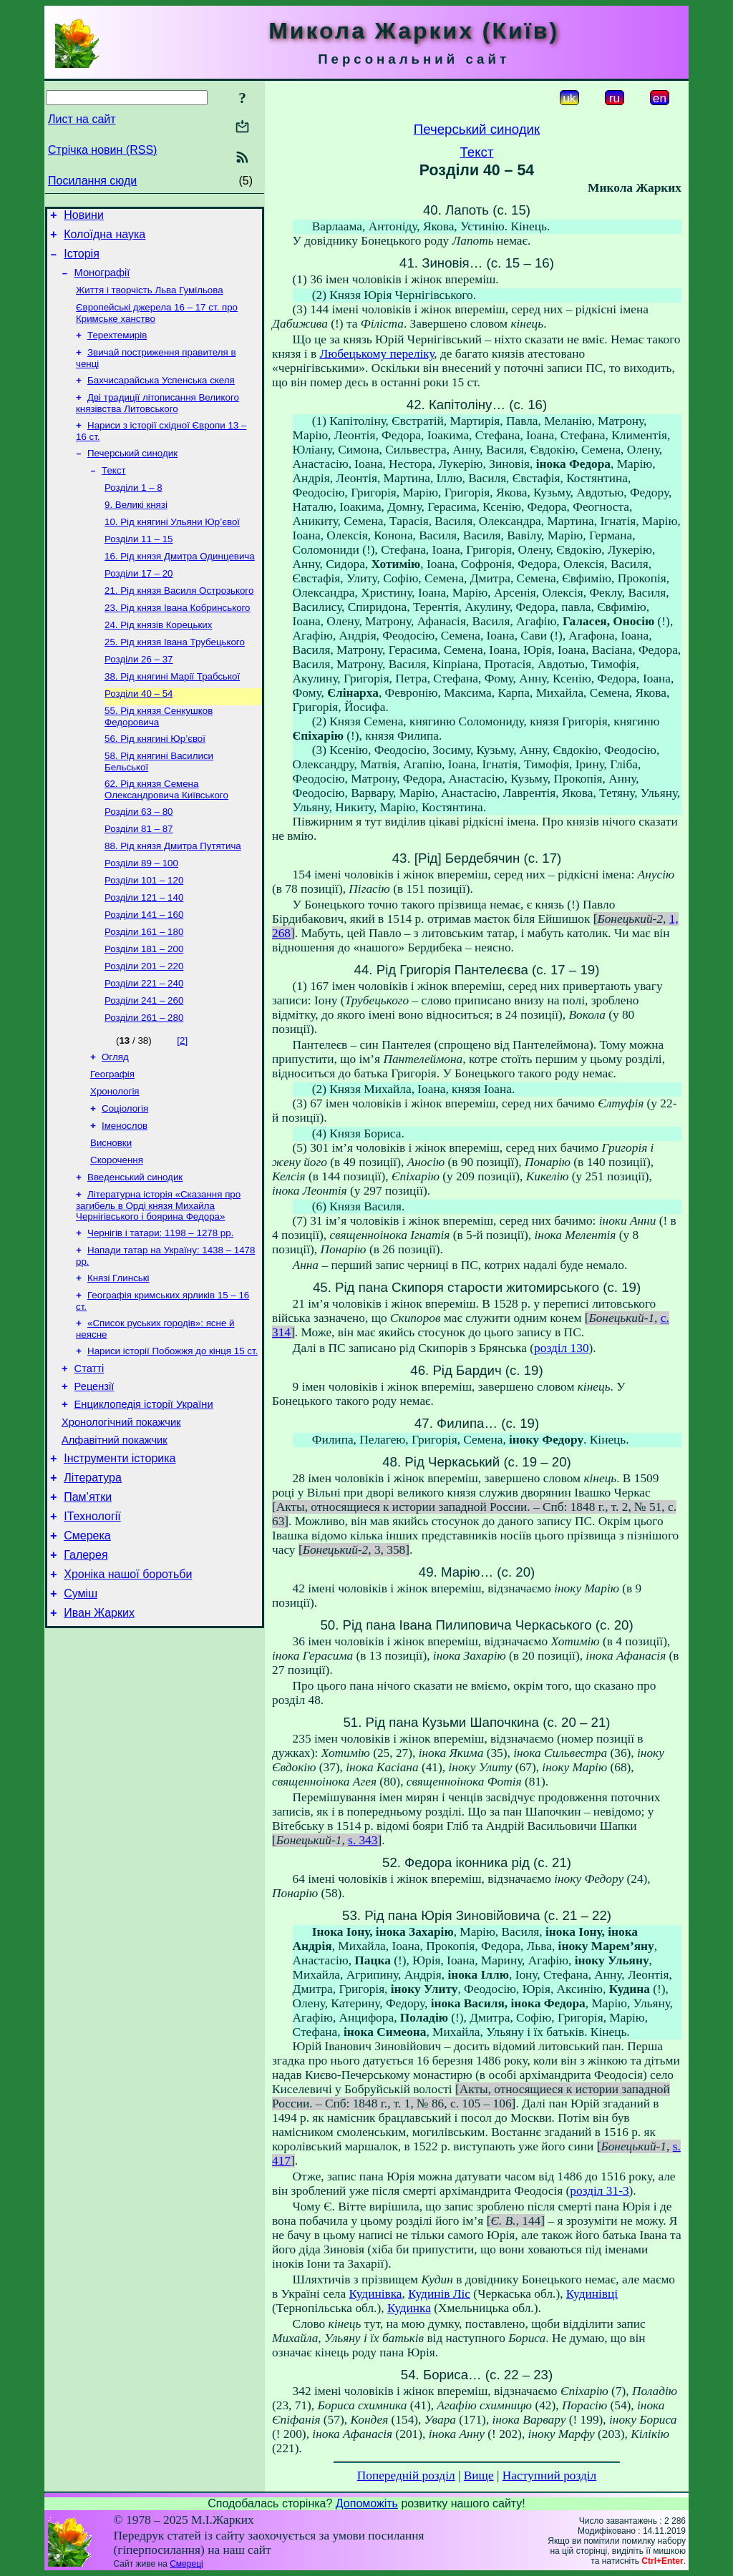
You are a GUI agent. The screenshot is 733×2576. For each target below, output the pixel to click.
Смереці (186, 2564)
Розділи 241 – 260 (144, 1063)
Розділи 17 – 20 (139, 603)
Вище (479, 2475)
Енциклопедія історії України (143, 1496)
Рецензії (94, 1476)
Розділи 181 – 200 (144, 1007)
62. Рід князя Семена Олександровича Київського (166, 835)
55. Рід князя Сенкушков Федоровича (159, 758)
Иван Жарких (99, 1729)
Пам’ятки (88, 1600)
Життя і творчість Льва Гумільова (149, 300)
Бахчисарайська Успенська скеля (161, 396)
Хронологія (115, 1160)
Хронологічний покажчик (121, 1516)
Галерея (85, 1664)
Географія (112, 1141)
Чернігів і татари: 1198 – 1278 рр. (160, 1311)
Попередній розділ (406, 2475)
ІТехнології (92, 1621)
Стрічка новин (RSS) (102, 150)
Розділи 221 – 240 (144, 1044)
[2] (182, 1105)
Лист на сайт (82, 119)
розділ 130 (561, 1348)
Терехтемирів (117, 348)
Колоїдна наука (104, 238)
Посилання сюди (92, 181)
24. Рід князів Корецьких (158, 659)
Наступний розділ (549, 2475)
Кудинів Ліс (439, 2294)
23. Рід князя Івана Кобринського (178, 640)
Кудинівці (592, 2294)
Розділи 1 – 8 (133, 510)
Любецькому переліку (376, 354)
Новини (84, 217)
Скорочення (116, 1234)
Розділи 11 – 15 (139, 566)
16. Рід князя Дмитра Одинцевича (180, 584)
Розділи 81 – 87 (139, 877)
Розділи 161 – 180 (144, 989)
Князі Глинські (118, 1359)
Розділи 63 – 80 (139, 858)
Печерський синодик (132, 473)
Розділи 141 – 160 (144, 970)
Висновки (111, 1215)
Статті (89, 1456)
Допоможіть (367, 2503)
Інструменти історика (119, 1557)
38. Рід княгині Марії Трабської (172, 715)
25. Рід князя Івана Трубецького (175, 677)
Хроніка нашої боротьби (128, 1686)
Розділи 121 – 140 (144, 951)
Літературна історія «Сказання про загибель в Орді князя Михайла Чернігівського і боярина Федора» (158, 1282)
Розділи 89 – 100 (141, 914)
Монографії (102, 281)
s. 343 (362, 1840)
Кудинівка (375, 2294)
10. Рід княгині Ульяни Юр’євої (172, 547)
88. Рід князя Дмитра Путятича (173, 896)
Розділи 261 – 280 (144, 1082)
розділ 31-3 (599, 2191)
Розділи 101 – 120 (144, 933)
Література (93, 1578)
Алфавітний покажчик (115, 1536)
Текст (114, 491)
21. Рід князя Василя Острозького (179, 622)
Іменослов (124, 1197)
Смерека (87, 1643)
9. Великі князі (136, 529)
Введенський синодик (135, 1253)
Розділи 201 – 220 (144, 1026)
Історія (81, 260)
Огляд (115, 1122)
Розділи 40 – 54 (139, 733)
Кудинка (409, 2308)
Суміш (80, 1707)
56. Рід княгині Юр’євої (155, 781)
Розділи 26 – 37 (139, 696)
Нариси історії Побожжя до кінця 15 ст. (172, 1436)
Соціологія (125, 1178)
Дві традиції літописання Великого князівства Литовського (157, 420)
